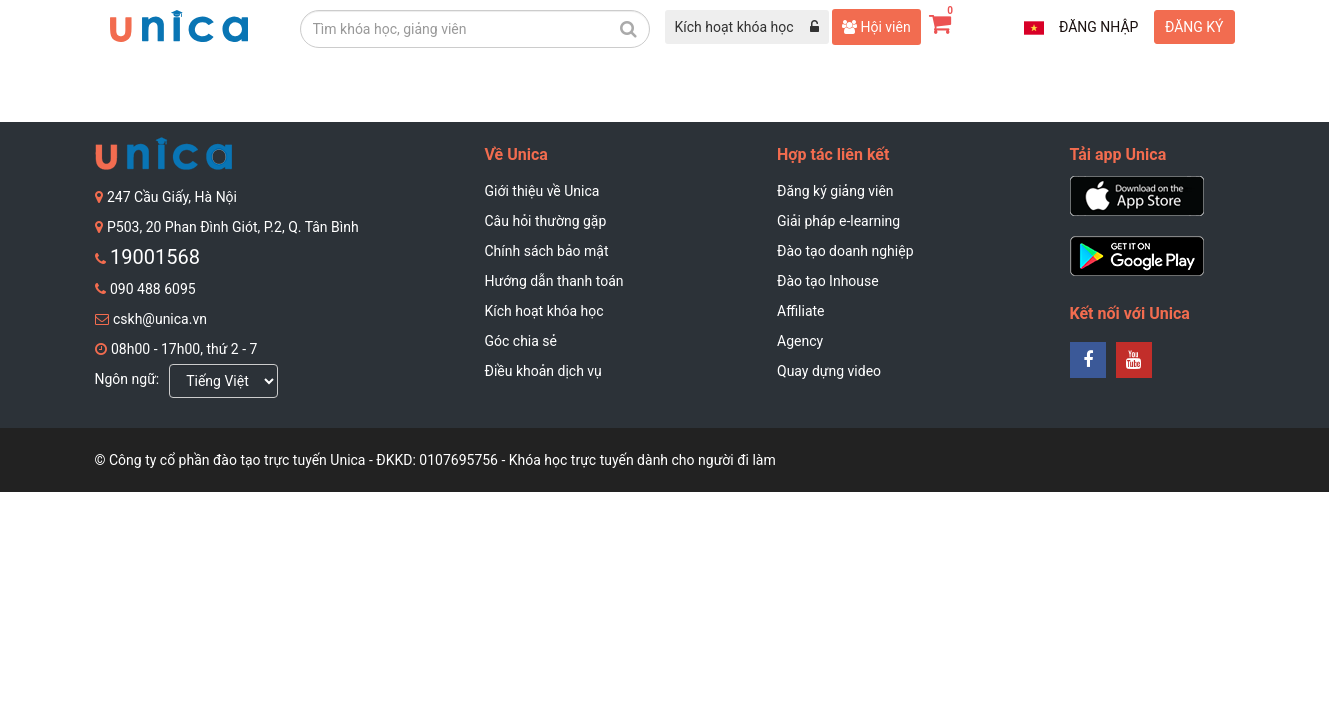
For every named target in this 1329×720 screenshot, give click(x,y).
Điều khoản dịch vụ (543, 371)
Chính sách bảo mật (547, 251)
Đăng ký (1194, 27)
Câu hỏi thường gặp (546, 221)
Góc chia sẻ (521, 341)
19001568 (155, 257)
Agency (800, 341)
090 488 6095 (153, 289)
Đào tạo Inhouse (828, 281)
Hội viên (876, 27)
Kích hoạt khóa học (544, 311)
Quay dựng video (829, 371)
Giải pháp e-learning (838, 221)
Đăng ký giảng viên (835, 191)
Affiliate (801, 311)
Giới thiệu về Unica (542, 191)
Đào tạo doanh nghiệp (845, 251)
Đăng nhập (1098, 27)
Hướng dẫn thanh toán (554, 281)
